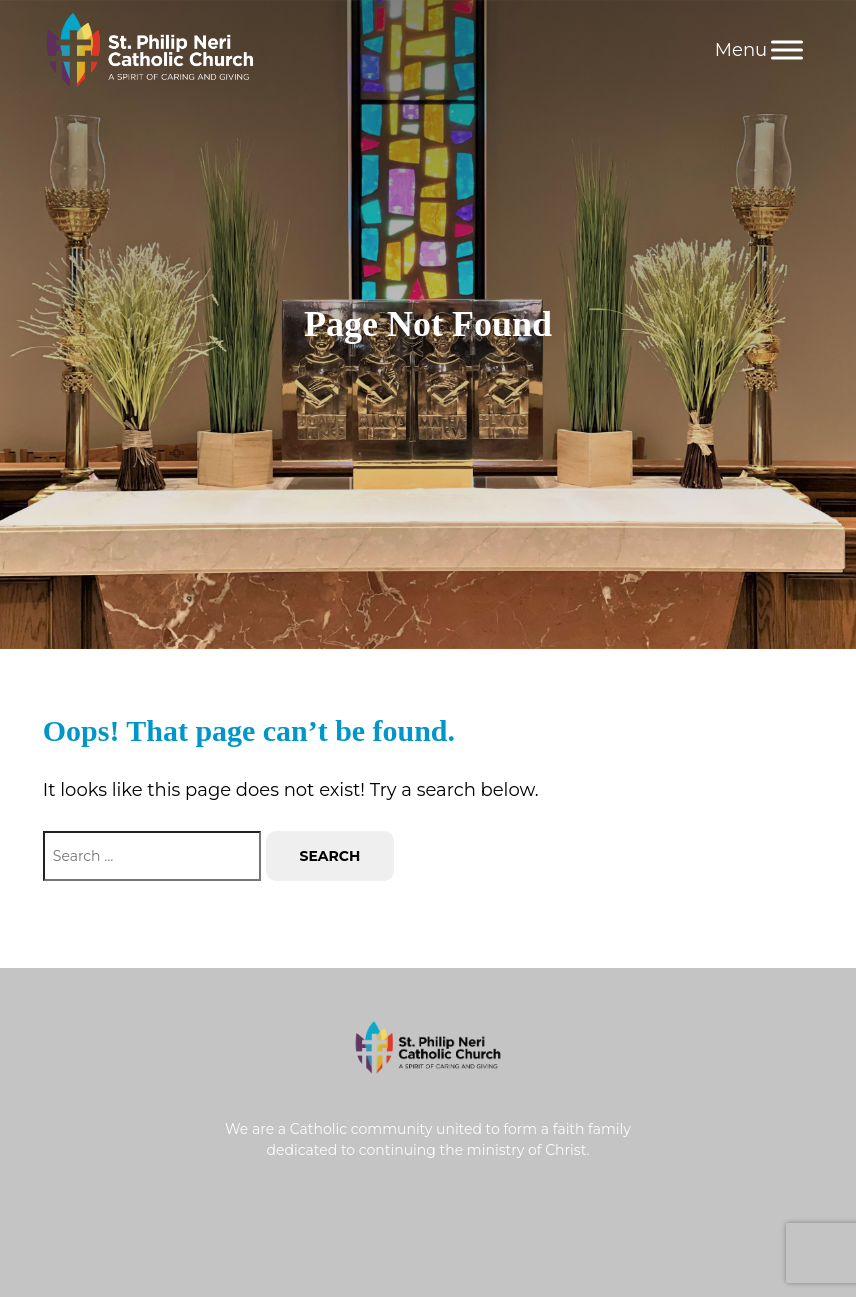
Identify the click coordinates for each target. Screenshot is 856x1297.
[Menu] (787, 49)
